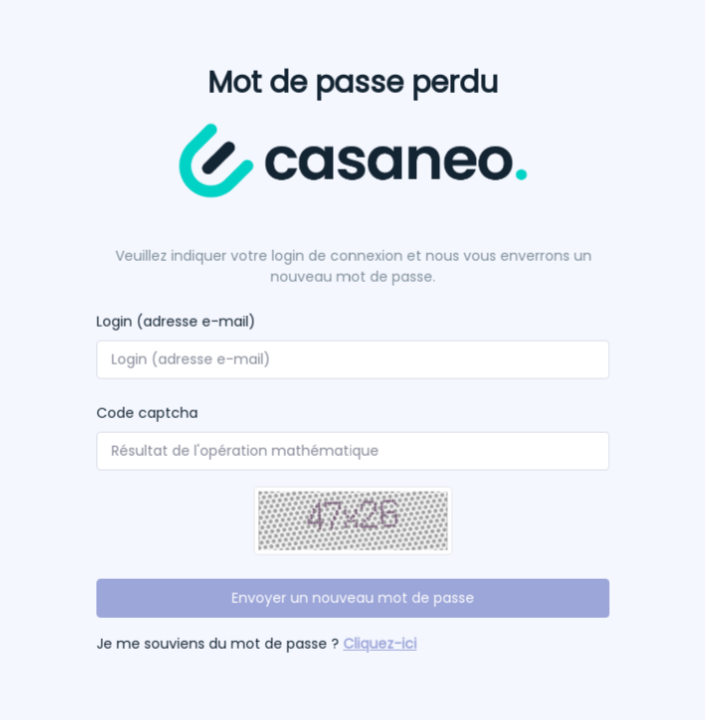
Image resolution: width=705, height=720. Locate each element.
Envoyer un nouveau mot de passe (352, 597)
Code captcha (147, 413)
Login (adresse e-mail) (176, 322)
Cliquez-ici (379, 642)
